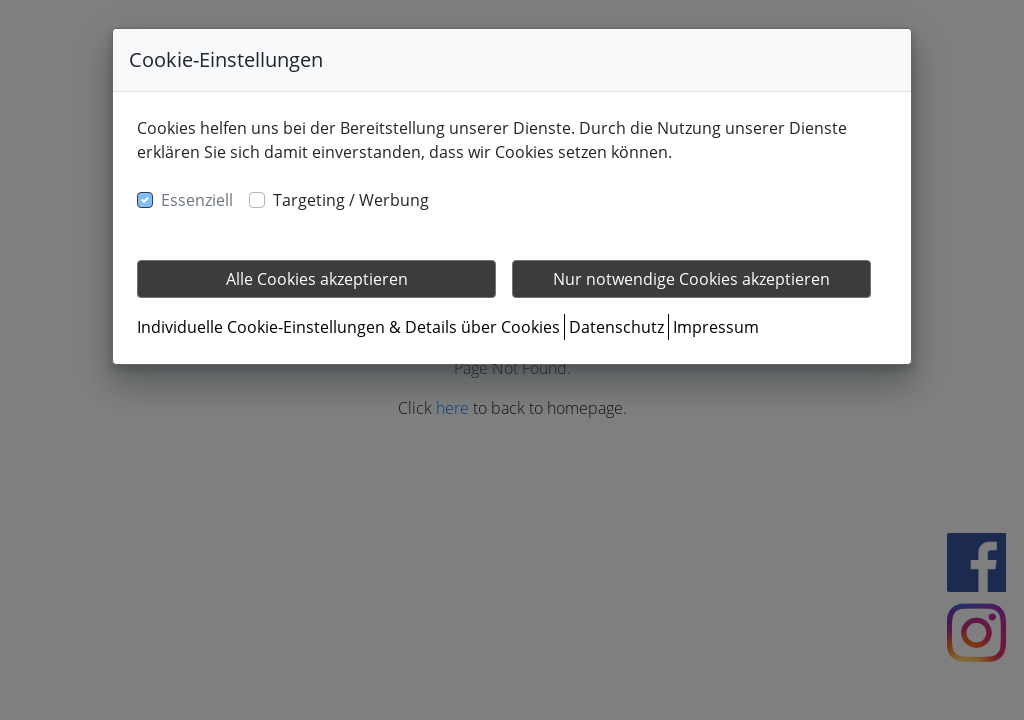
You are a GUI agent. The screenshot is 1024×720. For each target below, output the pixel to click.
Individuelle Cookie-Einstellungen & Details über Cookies (348, 327)
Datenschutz (616, 327)
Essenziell (197, 200)
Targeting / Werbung (351, 200)
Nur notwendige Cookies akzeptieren (691, 279)
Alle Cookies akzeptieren (317, 279)
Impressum (716, 327)
